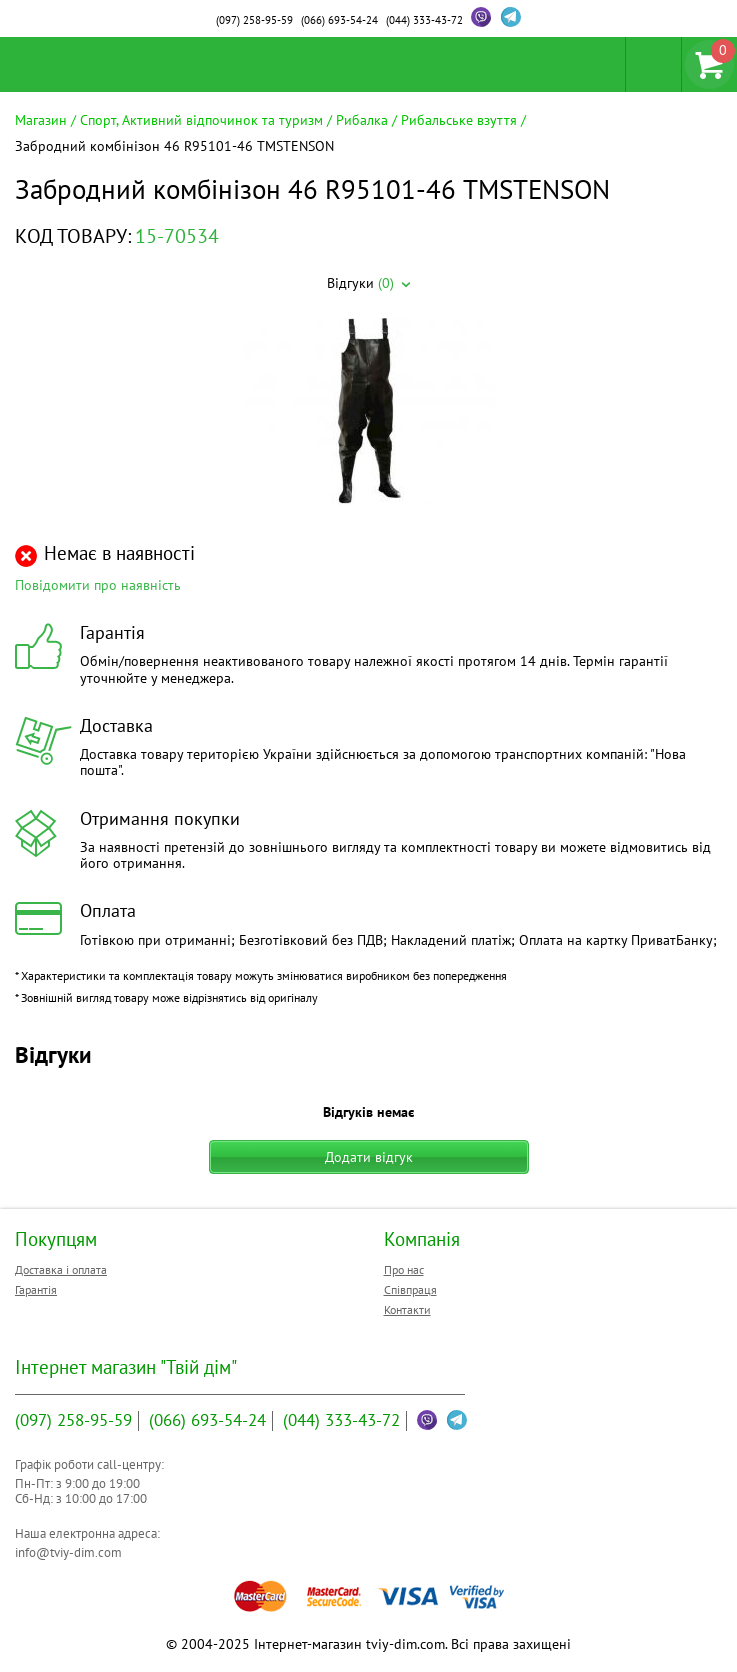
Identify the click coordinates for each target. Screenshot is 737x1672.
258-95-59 (254, 20)
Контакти (407, 1309)
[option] (368, 413)
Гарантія (36, 1289)
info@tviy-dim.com (68, 1552)
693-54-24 (339, 20)
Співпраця (410, 1289)
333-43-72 (424, 20)
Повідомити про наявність (98, 585)
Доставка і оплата (61, 1269)
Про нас (404, 1269)
